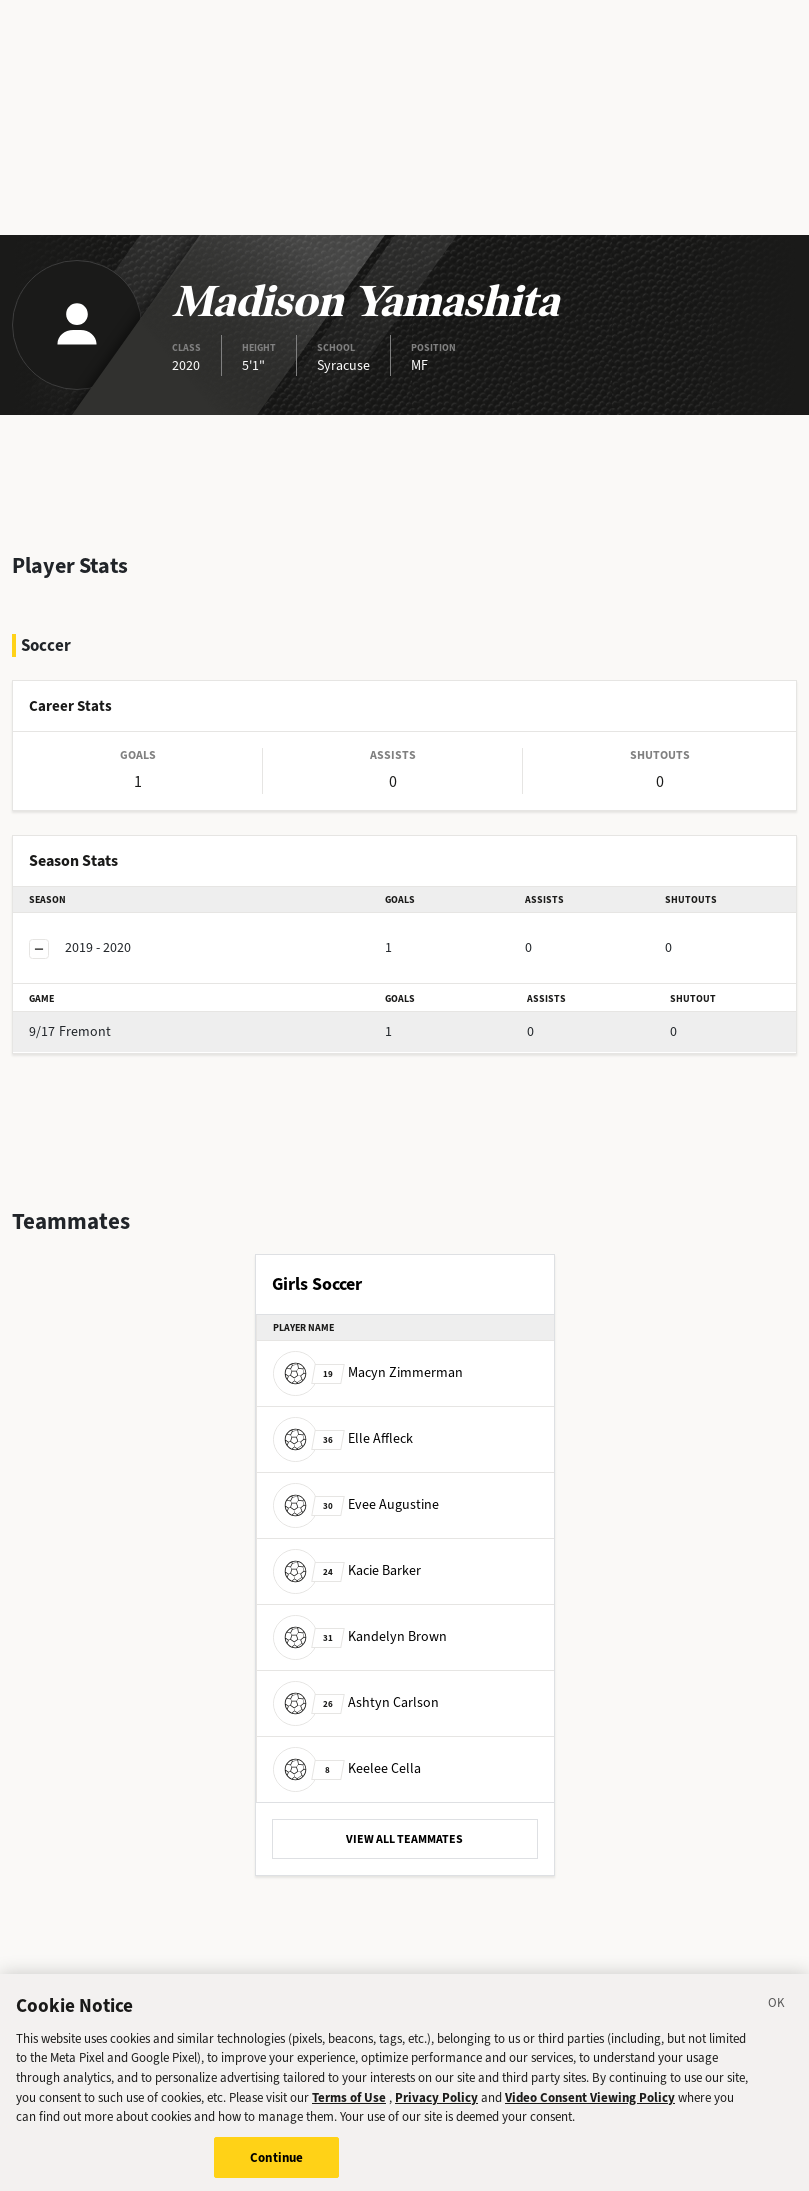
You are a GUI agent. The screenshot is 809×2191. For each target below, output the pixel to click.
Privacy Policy (436, 2109)
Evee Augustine (356, 1504)
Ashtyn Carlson (356, 1702)
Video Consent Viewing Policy (590, 2109)
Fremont (70, 1031)
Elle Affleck (343, 1438)
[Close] (777, 2018)
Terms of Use (349, 2109)
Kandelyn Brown (360, 1636)
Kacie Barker (347, 1570)
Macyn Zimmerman (368, 1372)
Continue (276, 2169)
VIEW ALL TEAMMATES (404, 1839)
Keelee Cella (347, 1768)
